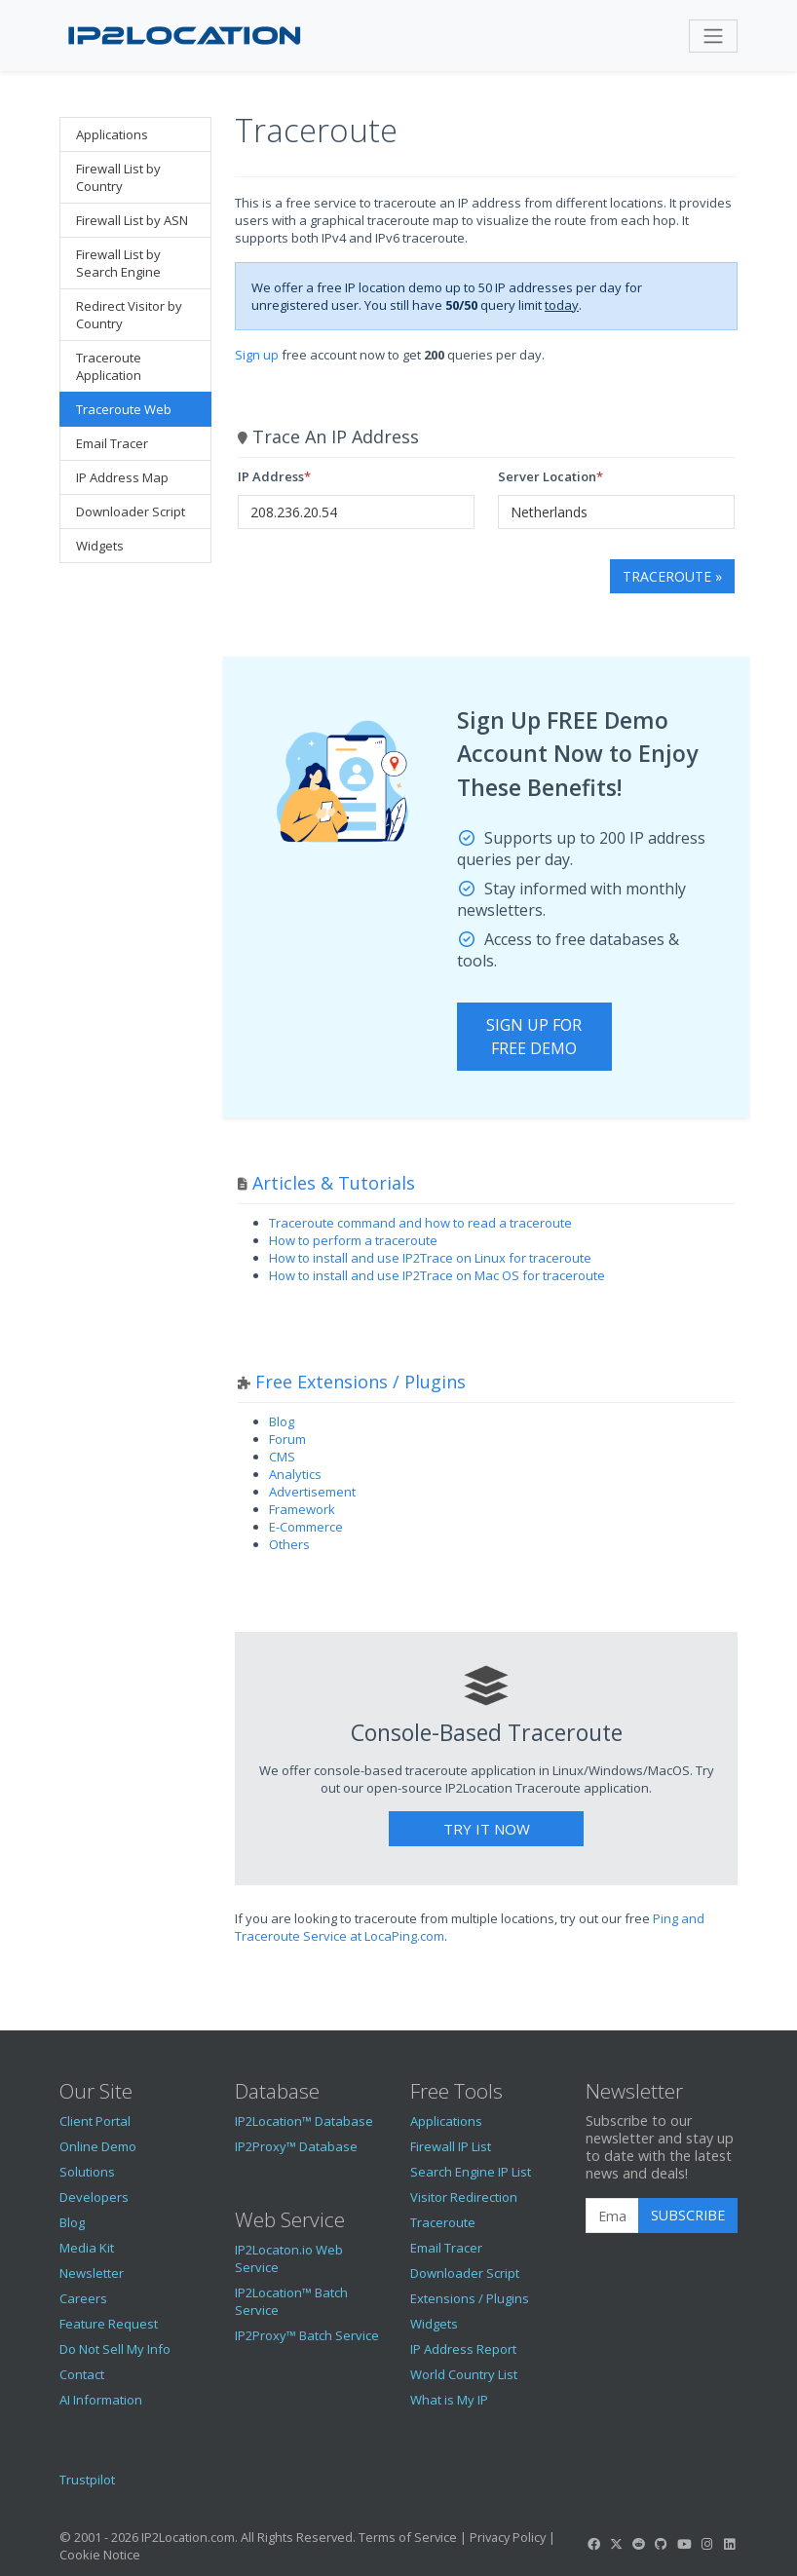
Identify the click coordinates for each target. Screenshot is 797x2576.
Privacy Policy (508, 2537)
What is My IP (449, 2399)
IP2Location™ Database (304, 2121)
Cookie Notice (99, 2554)
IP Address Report (463, 2349)
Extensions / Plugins (469, 2298)
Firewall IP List (450, 2146)
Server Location (547, 476)
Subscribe (688, 2215)
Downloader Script (130, 511)
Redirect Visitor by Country (129, 314)
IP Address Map (122, 477)
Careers (83, 2298)
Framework (302, 1509)
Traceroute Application (108, 366)
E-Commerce (306, 1526)
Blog (281, 1421)
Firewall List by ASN (132, 220)
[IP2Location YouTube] (684, 2544)
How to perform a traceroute (353, 1240)
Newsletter (91, 2273)
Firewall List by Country (118, 177)
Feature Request (108, 2323)
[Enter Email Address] (612, 2215)
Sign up (257, 354)
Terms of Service (408, 2537)
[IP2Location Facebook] (593, 2544)
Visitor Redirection (463, 2197)
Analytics (295, 1474)
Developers (94, 2197)
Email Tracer (112, 443)
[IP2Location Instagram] (706, 2544)
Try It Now (486, 1828)
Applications (112, 134)
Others (289, 1544)
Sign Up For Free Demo (534, 1036)
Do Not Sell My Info (115, 2349)
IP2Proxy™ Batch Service (307, 2335)
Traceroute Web (123, 409)
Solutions (87, 2171)
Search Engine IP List (470, 2171)
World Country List (463, 2374)
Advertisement (312, 1491)
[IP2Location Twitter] (616, 2544)
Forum (287, 1439)
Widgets (100, 545)
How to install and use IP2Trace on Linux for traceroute (430, 1258)
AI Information (100, 2399)
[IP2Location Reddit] (639, 2544)
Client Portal (95, 2121)
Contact (81, 2374)
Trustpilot (87, 2479)
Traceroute (442, 2222)
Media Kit (86, 2247)
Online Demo (97, 2146)
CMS (282, 1456)
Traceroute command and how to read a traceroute (420, 1222)
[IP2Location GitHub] (661, 2544)
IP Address (271, 476)
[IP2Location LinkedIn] (730, 2544)
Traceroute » (672, 576)
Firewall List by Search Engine (118, 263)
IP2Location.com (188, 2537)
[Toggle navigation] (713, 36)
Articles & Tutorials (333, 1182)
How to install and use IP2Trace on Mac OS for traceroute (437, 1275)
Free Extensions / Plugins (360, 1381)
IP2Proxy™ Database (296, 2146)
